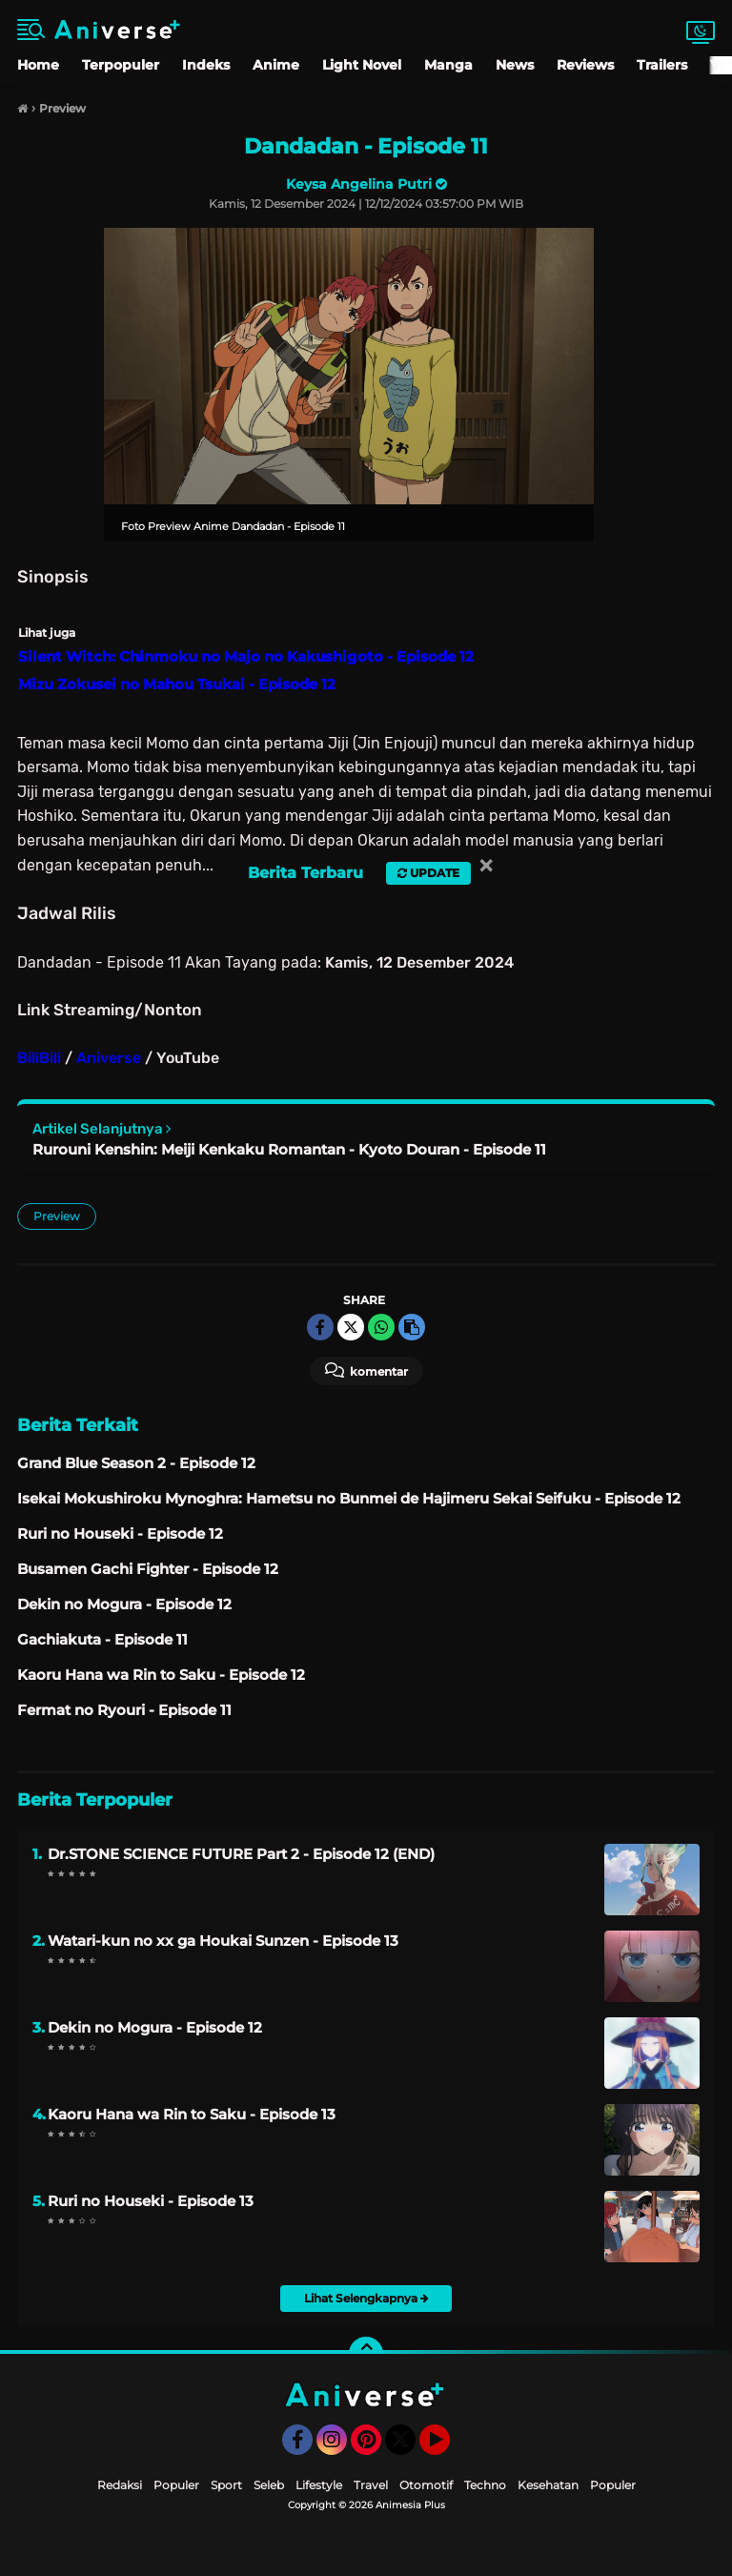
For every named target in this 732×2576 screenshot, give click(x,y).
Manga (448, 64)
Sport (226, 2485)
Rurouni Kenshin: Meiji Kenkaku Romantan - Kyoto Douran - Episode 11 (289, 1149)
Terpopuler (120, 64)
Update (428, 873)
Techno (485, 2485)
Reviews (585, 64)
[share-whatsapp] (381, 1327)
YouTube (448, 2448)
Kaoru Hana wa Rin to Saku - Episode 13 (192, 2114)
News (515, 64)
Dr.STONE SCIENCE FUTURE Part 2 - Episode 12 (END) (241, 1854)
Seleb (269, 2485)
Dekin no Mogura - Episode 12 (155, 2027)
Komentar (366, 1370)
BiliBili (39, 1058)
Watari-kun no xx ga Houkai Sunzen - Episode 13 (223, 1941)
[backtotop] (366, 2354)
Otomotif (426, 2485)
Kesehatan (548, 2485)
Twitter (409, 2448)
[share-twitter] (350, 1327)
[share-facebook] (320, 1327)
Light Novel (361, 64)
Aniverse (108, 1058)
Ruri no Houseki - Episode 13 (151, 2201)
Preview (56, 1216)
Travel (371, 2485)
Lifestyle (318, 2485)
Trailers (662, 64)
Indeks (206, 64)
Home (38, 64)
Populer (176, 2485)
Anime (276, 64)
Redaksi (119, 2485)
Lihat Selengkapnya (366, 2298)
